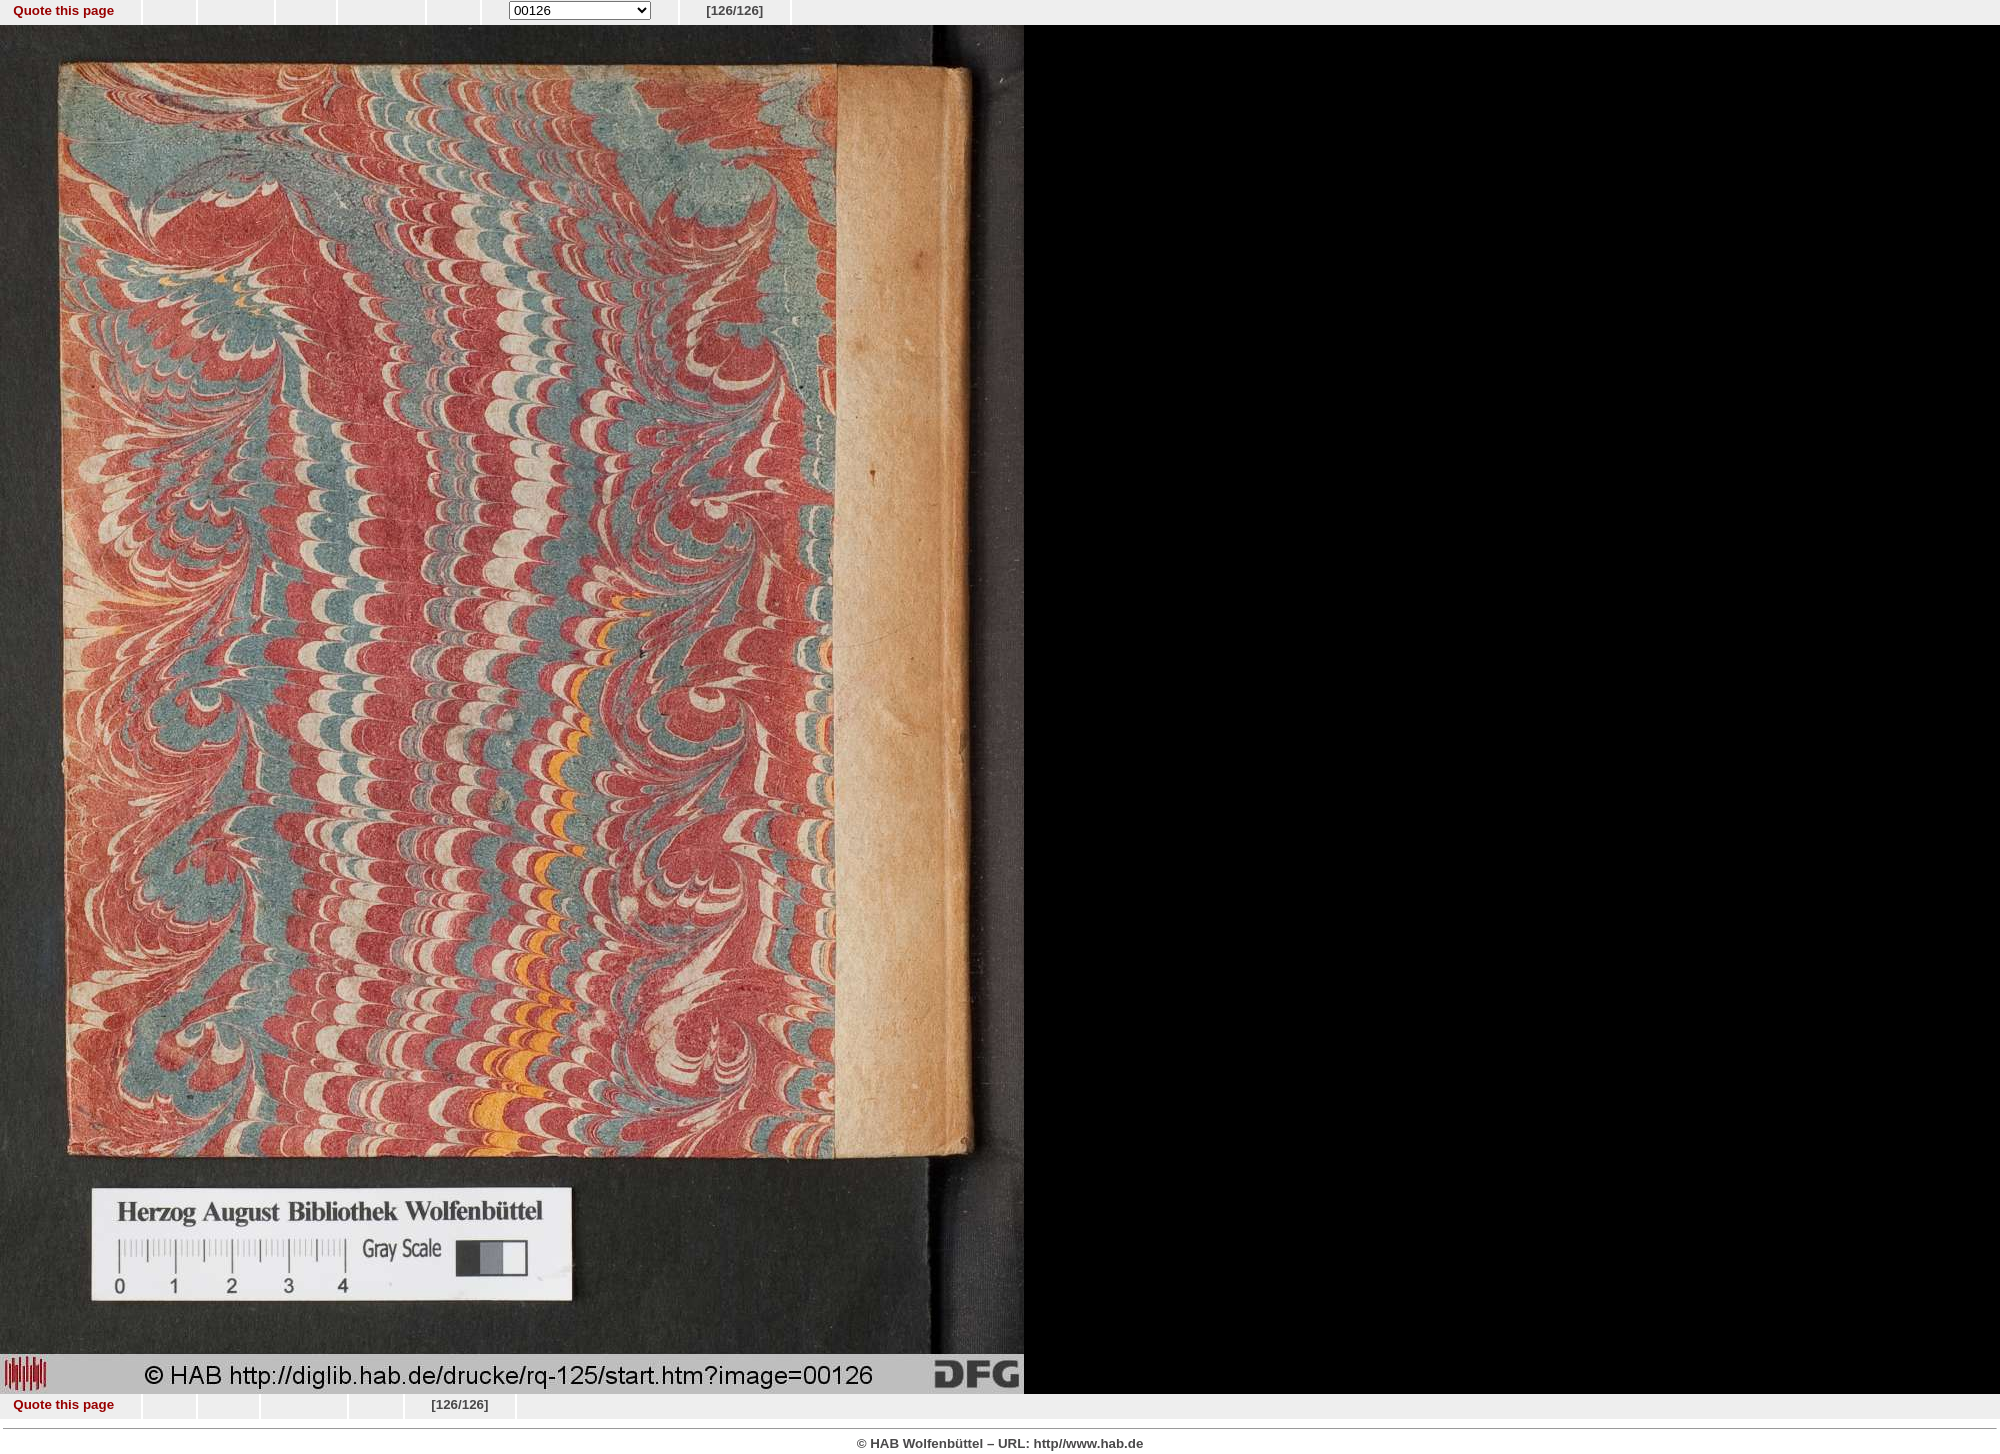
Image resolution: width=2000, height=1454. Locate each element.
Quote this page (63, 10)
